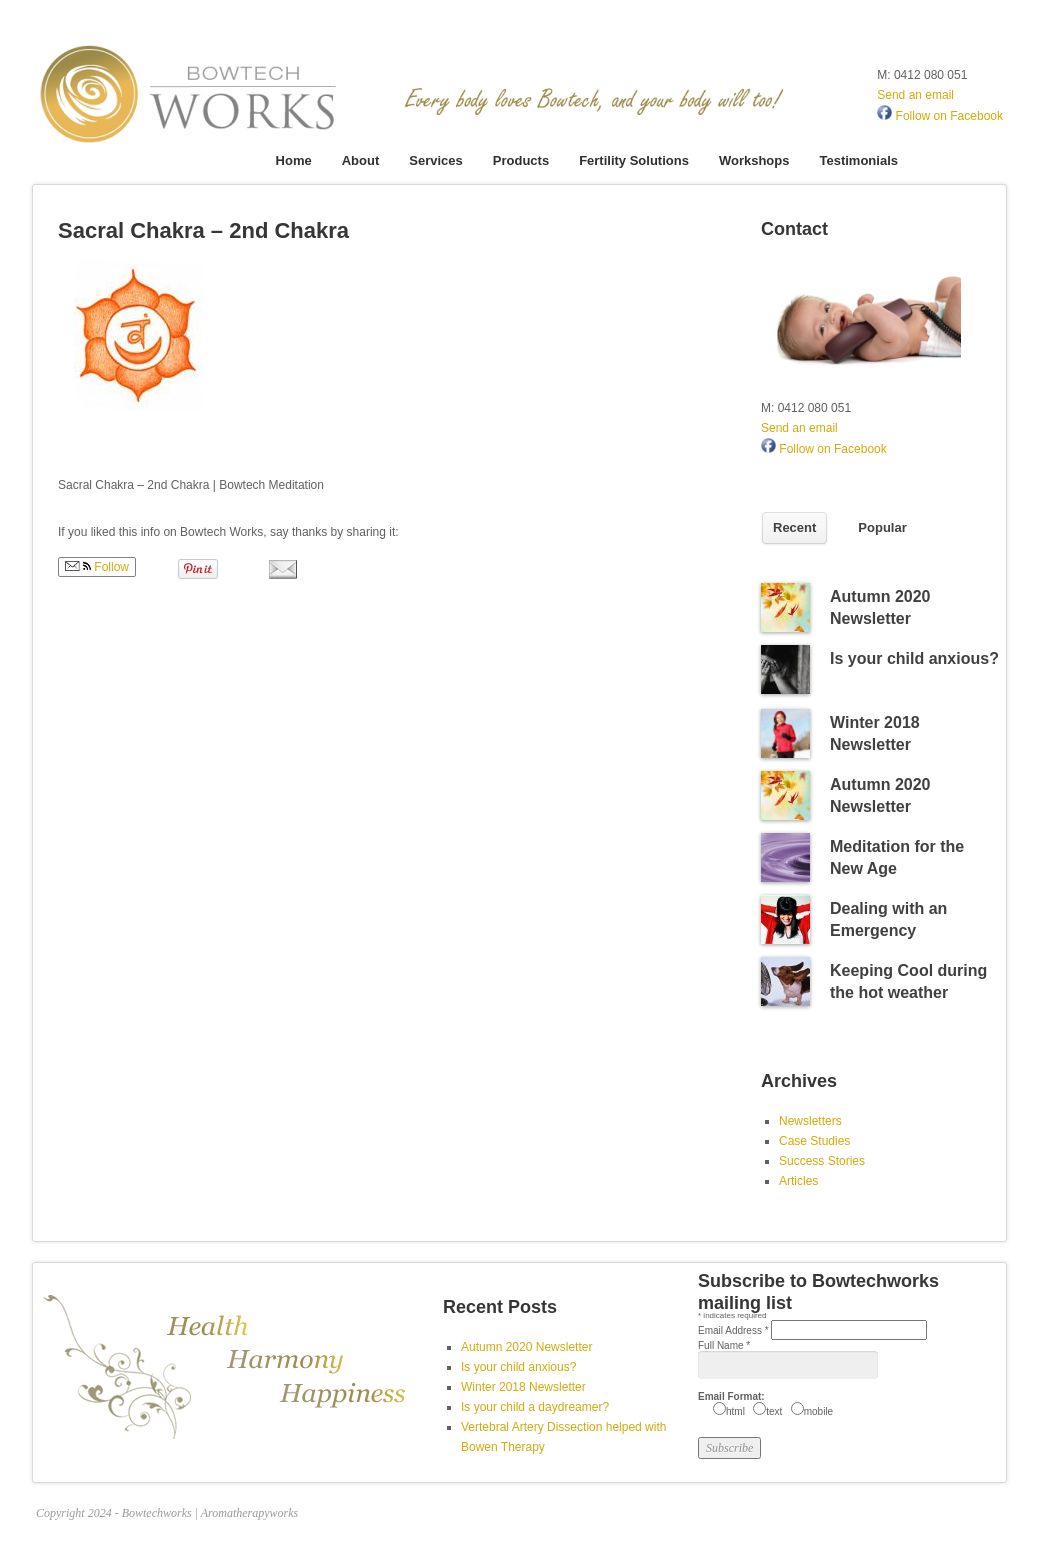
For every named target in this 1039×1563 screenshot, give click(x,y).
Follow (97, 567)
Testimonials (858, 160)
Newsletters (810, 1121)
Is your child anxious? (914, 658)
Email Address (734, 1330)
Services (436, 160)
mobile (818, 1411)
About (361, 160)
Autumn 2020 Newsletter (526, 1347)
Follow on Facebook (940, 116)
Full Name (724, 1345)
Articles (798, 1181)
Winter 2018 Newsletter (523, 1387)
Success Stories (822, 1161)
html (735, 1411)
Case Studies (814, 1141)
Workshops (754, 160)
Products (521, 160)
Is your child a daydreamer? (535, 1407)
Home (294, 160)
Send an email (915, 95)
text (774, 1411)
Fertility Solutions (634, 160)
